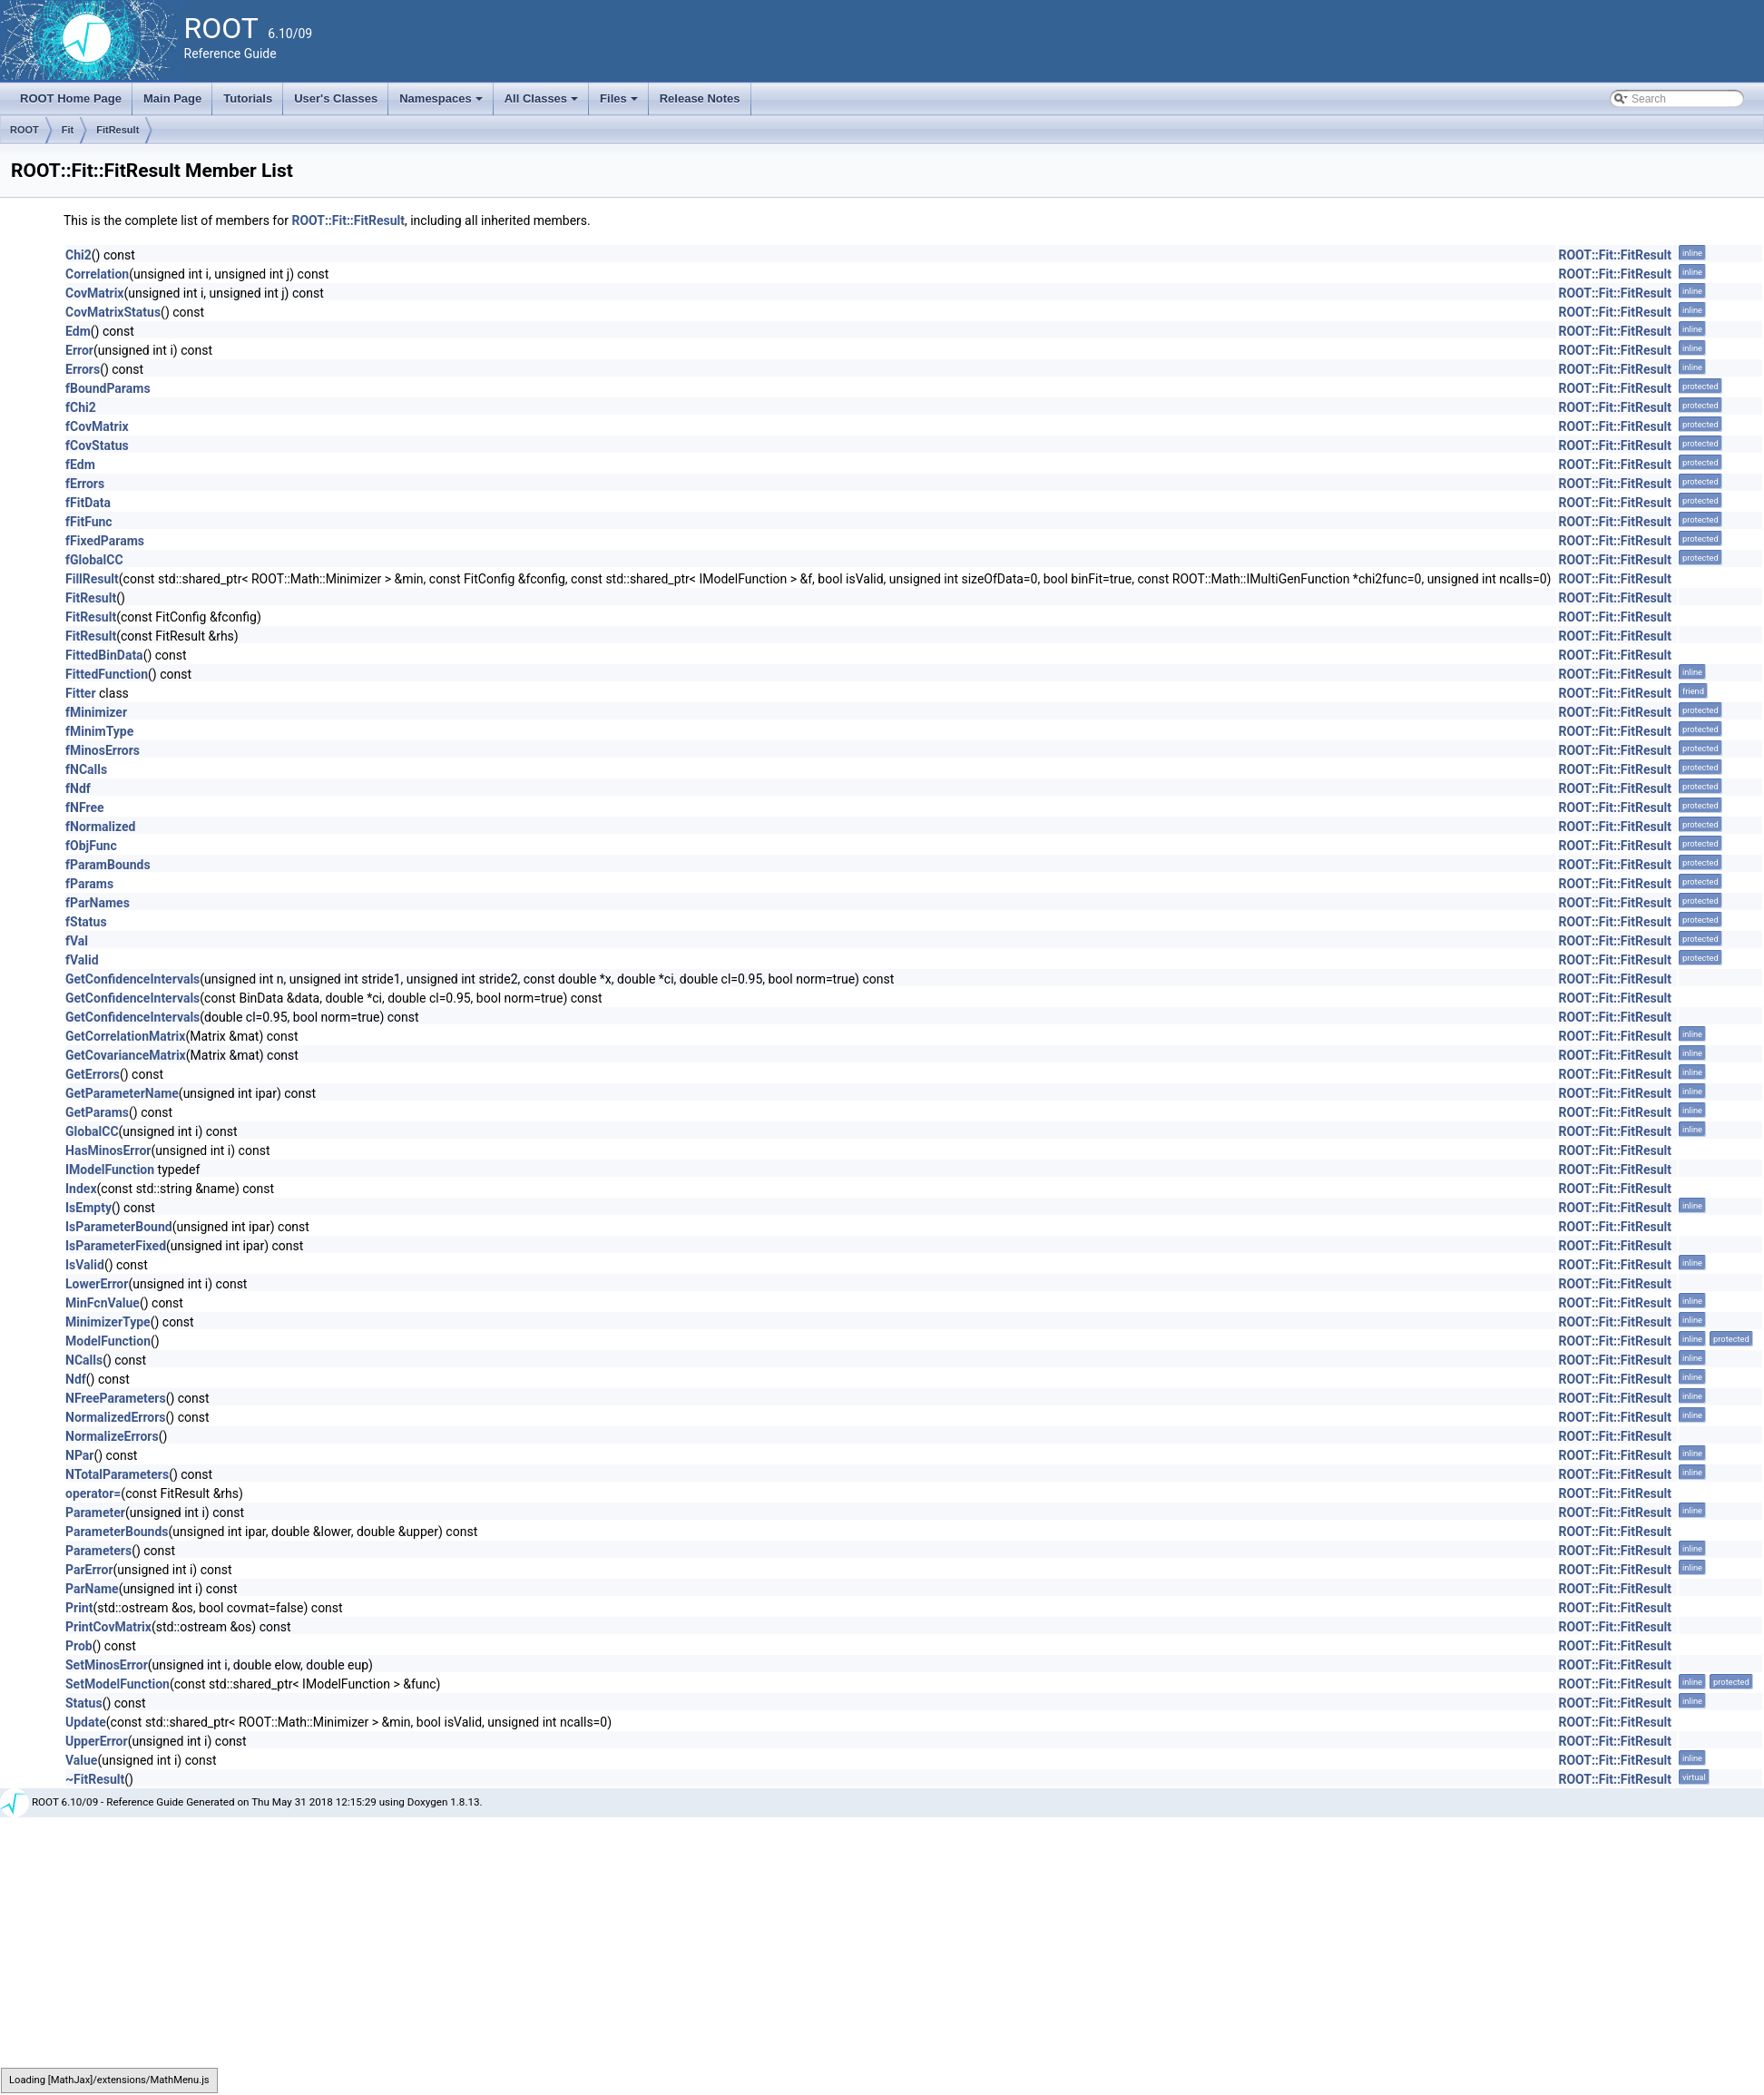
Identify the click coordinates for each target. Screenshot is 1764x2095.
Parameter (95, 1512)
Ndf (75, 1379)
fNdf (78, 788)
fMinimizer (96, 712)
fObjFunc (91, 845)
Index (81, 1188)
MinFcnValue (102, 1303)
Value (81, 1760)
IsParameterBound (118, 1226)
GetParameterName (122, 1093)
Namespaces (442, 103)
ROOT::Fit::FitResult (348, 220)
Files (620, 103)
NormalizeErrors (112, 1436)
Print (79, 1608)
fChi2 (80, 407)
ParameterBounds (117, 1531)
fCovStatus (97, 445)
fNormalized (100, 826)
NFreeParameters (115, 1398)
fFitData (88, 502)
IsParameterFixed (115, 1245)
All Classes (543, 103)
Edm (78, 331)
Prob (79, 1646)
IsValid (84, 1265)
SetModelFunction (117, 1684)
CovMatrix (94, 293)
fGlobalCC (94, 560)
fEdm (80, 464)
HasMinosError (108, 1150)
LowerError (96, 1284)
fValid (82, 960)
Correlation (97, 274)
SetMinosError (106, 1665)
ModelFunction (108, 1341)
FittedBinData (104, 655)
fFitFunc (89, 521)
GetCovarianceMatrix (125, 1055)
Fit (68, 129)
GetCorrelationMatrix (125, 1036)
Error (79, 350)
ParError (89, 1569)
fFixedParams (104, 541)
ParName (92, 1588)
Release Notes (700, 98)
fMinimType (99, 731)
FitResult (117, 129)
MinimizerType (108, 1322)
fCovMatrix (97, 426)
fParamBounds (108, 864)
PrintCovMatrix (108, 1627)
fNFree (84, 807)
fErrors (84, 483)
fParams (89, 883)
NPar (79, 1455)
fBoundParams (108, 388)
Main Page (172, 98)
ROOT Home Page (71, 98)
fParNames (97, 903)
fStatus (86, 922)
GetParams (97, 1112)
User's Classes (335, 98)
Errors (82, 369)
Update (85, 1722)
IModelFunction (109, 1169)
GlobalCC (92, 1131)
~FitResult (94, 1779)
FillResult (92, 579)
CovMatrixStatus (113, 312)
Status (84, 1703)
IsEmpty (88, 1207)
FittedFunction (106, 674)
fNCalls (86, 769)
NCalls (84, 1360)
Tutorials (247, 98)
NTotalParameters (117, 1474)
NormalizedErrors (115, 1417)
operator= (93, 1493)
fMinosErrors (102, 750)
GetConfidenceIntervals (132, 979)
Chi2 (78, 255)
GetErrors (92, 1074)
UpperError (96, 1741)
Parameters (98, 1550)
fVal (76, 941)
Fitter (80, 693)
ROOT (24, 129)
